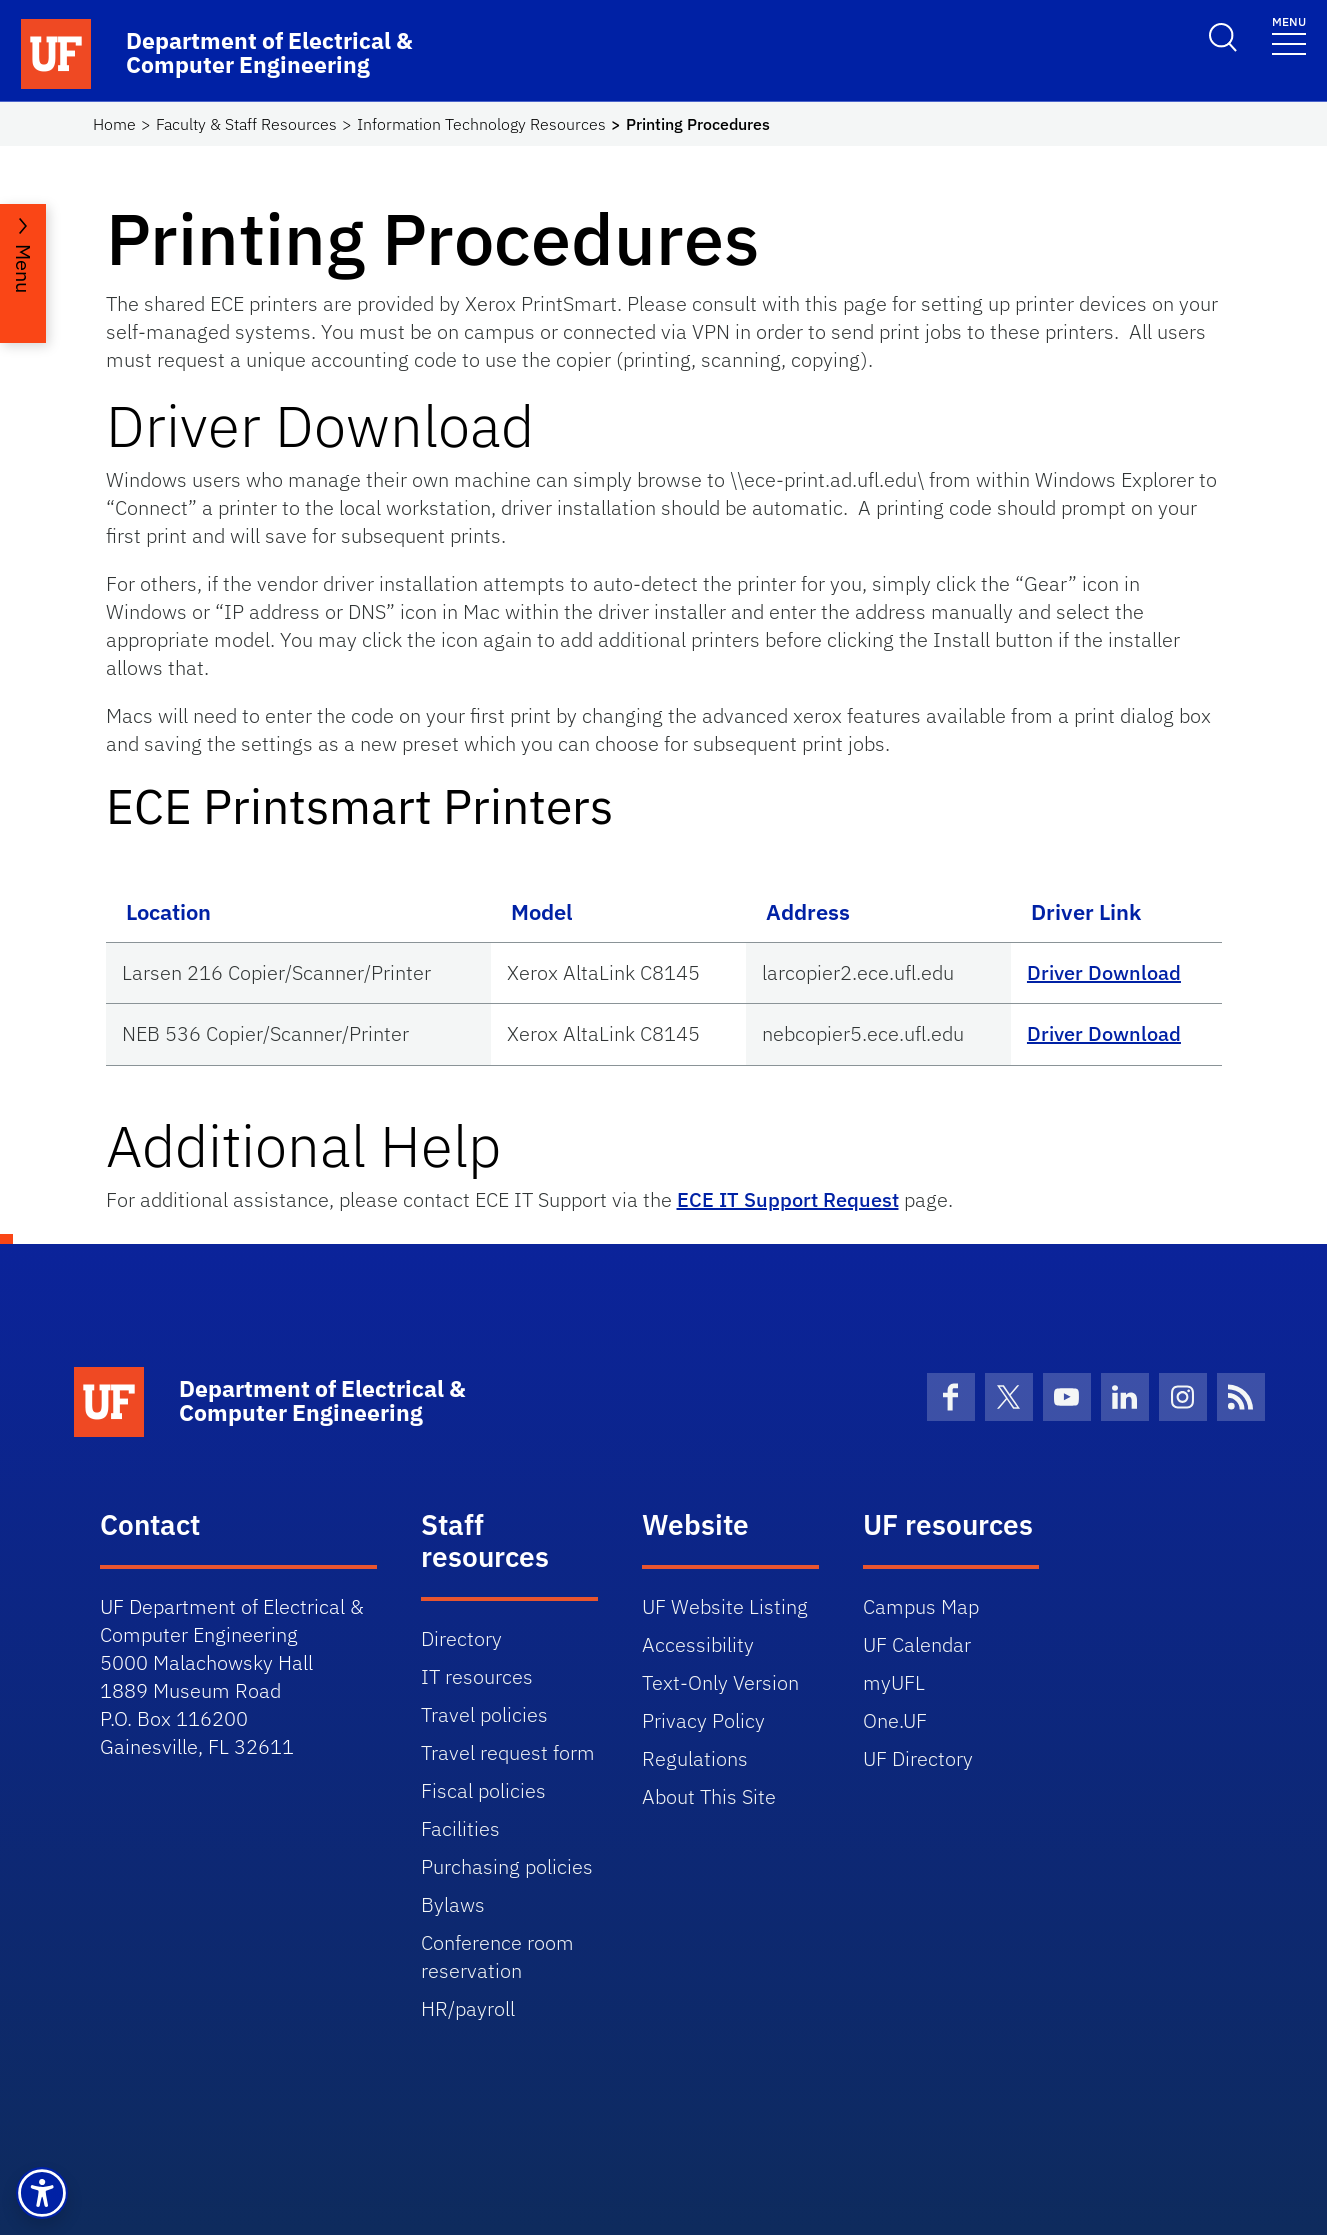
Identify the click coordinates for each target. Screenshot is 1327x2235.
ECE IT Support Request (788, 1199)
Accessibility (698, 1644)
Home (114, 124)
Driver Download (1104, 972)
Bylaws (453, 1904)
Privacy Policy (703, 1720)
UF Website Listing (725, 1606)
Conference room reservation (497, 1956)
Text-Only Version (720, 1682)
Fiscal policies (483, 1790)
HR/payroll (468, 2008)
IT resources (477, 1676)
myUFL (894, 1682)
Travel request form (508, 1752)
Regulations (695, 1758)
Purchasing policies (507, 1866)
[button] (42, 2193)
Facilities (460, 1828)
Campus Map (921, 1606)
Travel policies (484, 1714)
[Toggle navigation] (1289, 34)
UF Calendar (917, 1644)
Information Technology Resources (481, 124)
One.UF (895, 1720)
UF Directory (918, 1758)
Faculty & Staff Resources (246, 124)
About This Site (709, 1796)
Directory (461, 1638)
